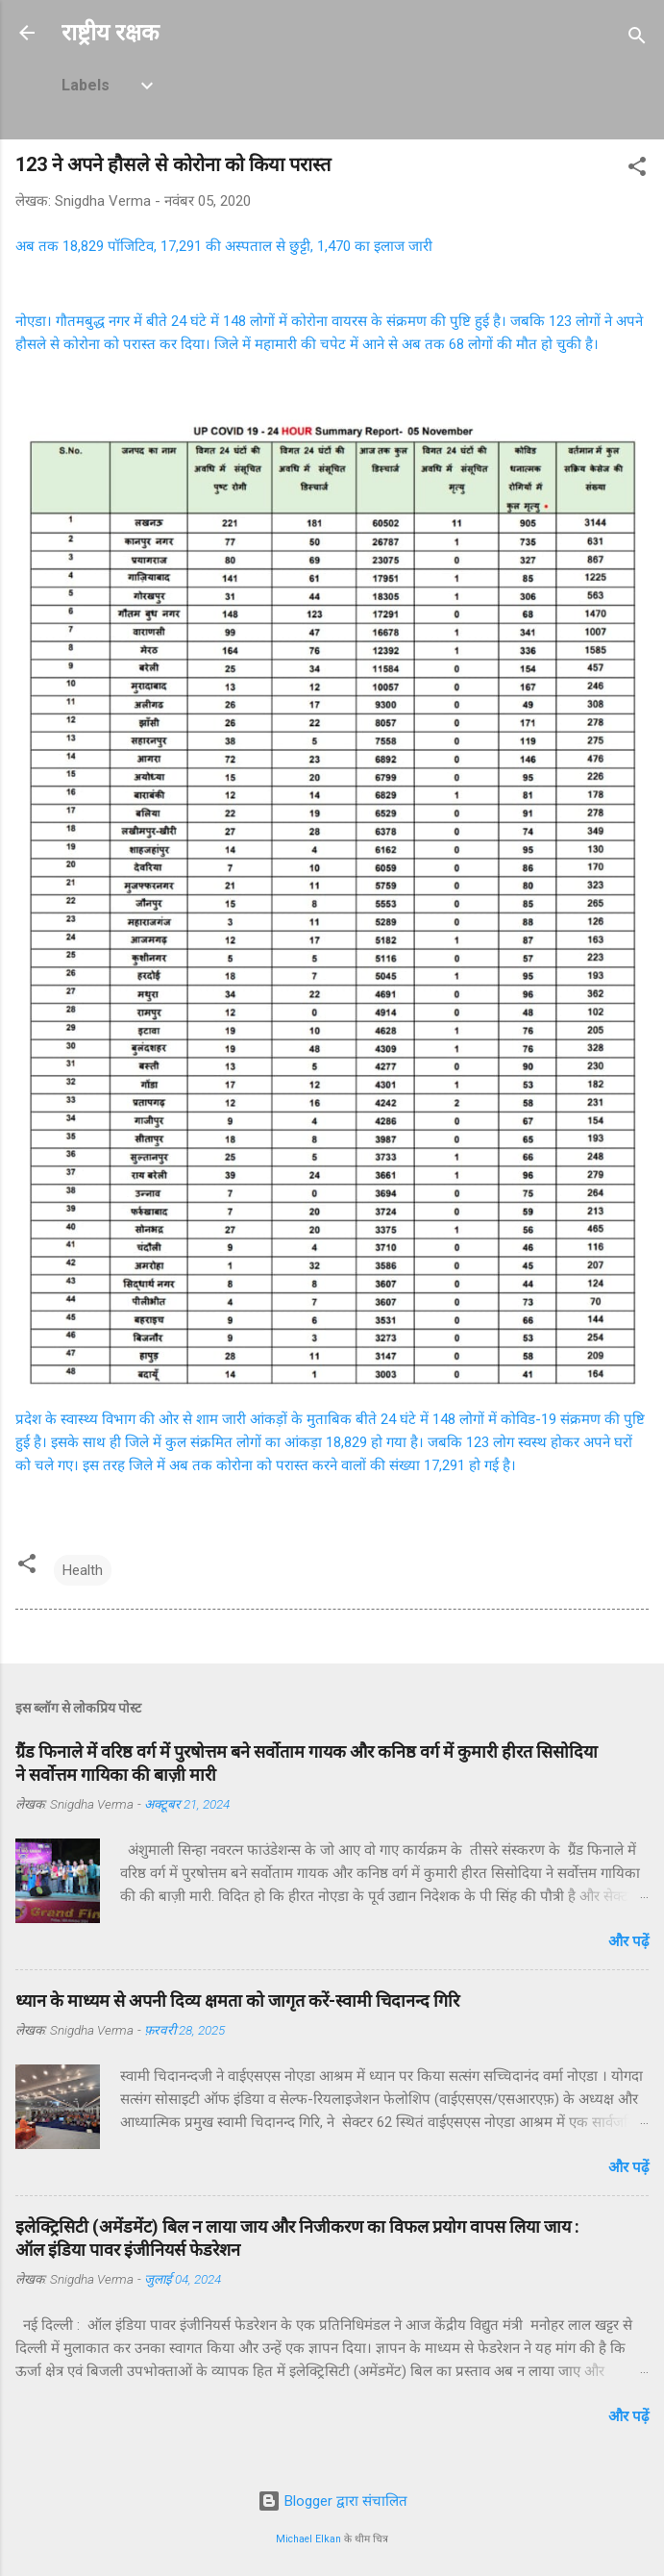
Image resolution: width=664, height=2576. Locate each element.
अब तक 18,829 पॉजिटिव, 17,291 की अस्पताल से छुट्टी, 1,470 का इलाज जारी (223, 246)
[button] (637, 170)
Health (82, 1570)
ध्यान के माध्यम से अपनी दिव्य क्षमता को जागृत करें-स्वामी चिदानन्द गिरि (237, 2000)
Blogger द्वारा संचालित (332, 2501)
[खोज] (637, 39)
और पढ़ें (628, 1941)
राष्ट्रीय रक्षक (110, 32)
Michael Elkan (308, 2539)
